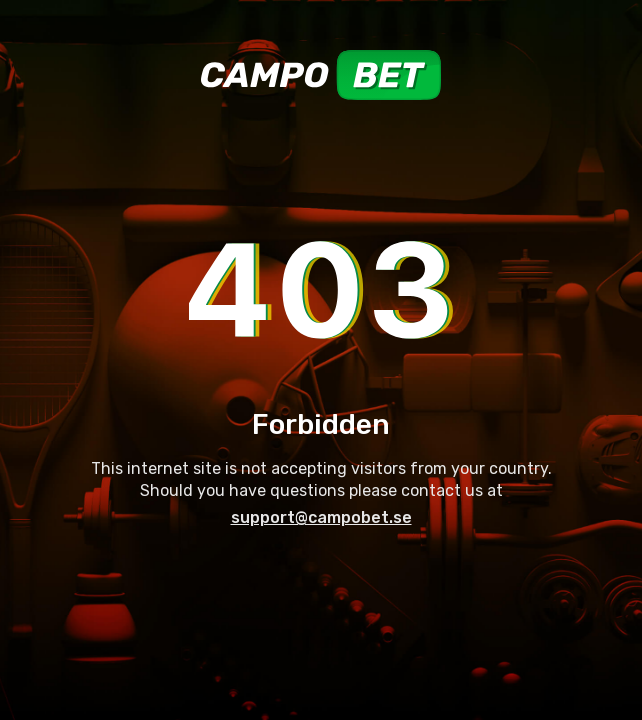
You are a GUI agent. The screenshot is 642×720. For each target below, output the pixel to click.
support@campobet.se (321, 517)
